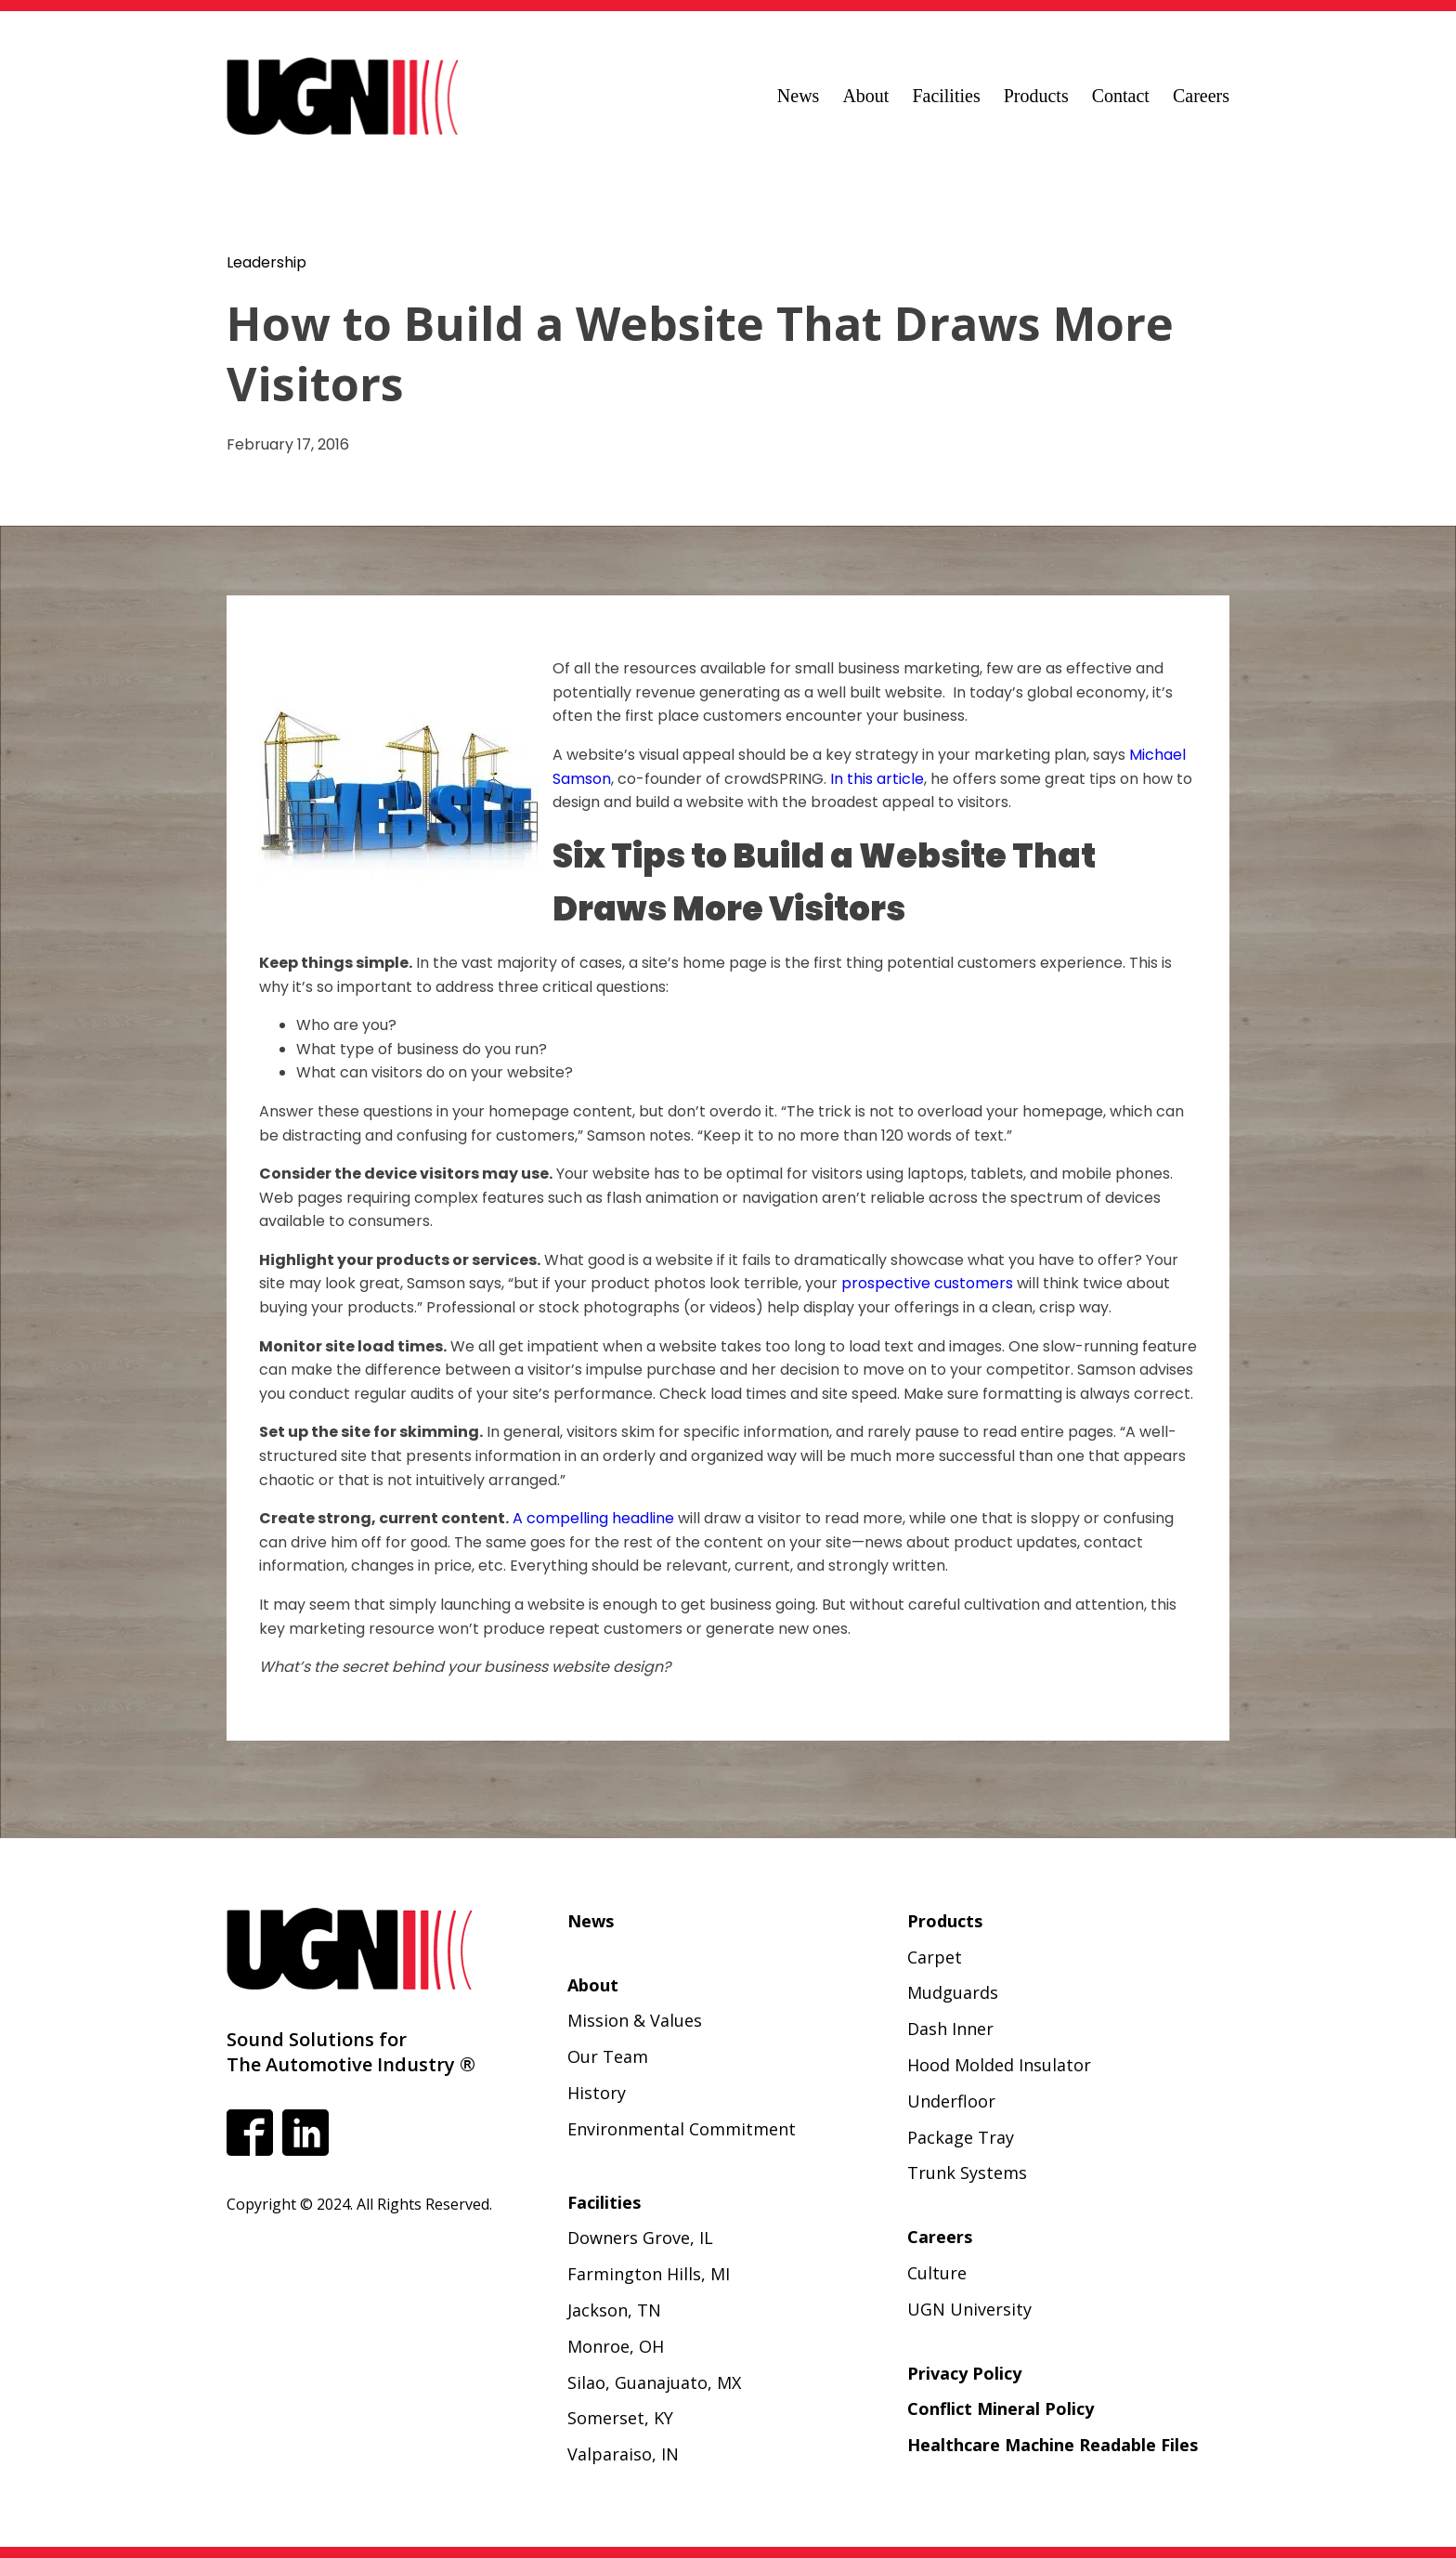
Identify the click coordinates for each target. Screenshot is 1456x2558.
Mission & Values (634, 2020)
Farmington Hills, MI (648, 2274)
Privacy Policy (964, 2373)
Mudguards (952, 1992)
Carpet (934, 1957)
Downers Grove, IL (640, 2237)
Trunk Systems (967, 2172)
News (798, 95)
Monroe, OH (615, 2346)
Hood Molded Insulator (999, 2065)
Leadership (266, 262)
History (596, 2093)
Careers (1201, 95)
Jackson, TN (614, 2310)
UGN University (969, 2309)
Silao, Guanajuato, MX (654, 2382)
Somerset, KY (620, 2418)
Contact (1121, 95)
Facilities (946, 95)
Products (1036, 95)
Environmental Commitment (681, 2129)
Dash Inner (950, 2028)
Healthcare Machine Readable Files (1052, 2445)
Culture (937, 2273)
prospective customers (927, 1283)
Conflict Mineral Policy (1000, 2408)
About (865, 95)
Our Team (607, 2056)
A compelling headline (593, 1518)
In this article (877, 779)
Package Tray (960, 2137)
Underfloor (951, 2101)
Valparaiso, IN (623, 2454)
